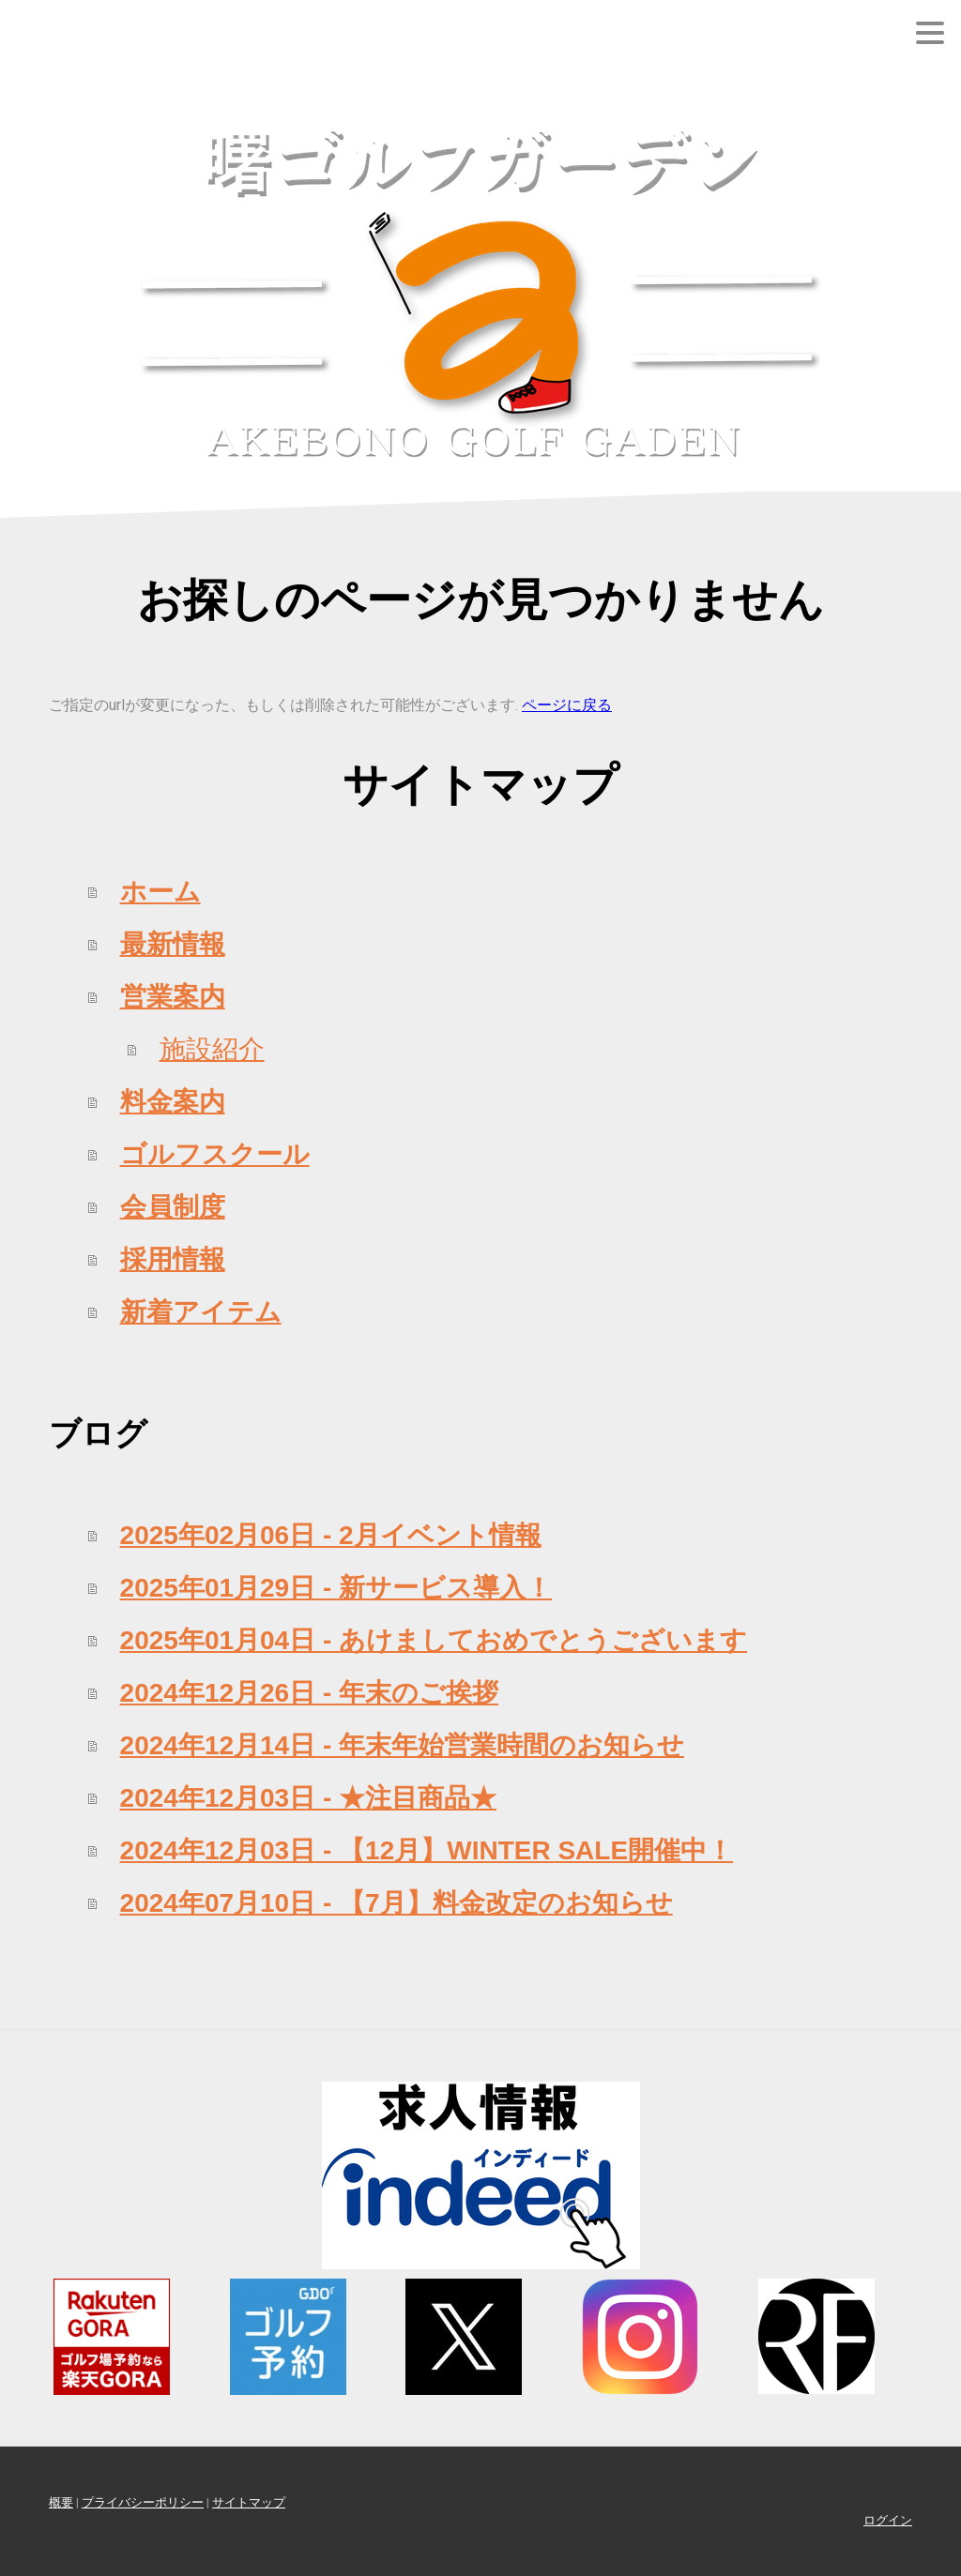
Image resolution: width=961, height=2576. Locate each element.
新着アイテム (201, 1311)
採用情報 (172, 1259)
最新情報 (172, 944)
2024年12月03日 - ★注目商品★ (308, 1797)
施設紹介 (212, 1049)
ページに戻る (567, 705)
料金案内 (172, 1101)
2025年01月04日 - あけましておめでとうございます (433, 1640)
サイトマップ (248, 2502)
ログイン (887, 2520)
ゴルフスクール (215, 1154)
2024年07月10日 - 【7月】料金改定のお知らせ (396, 1902)
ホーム (160, 891)
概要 (61, 2502)
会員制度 (172, 1206)
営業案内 (172, 996)
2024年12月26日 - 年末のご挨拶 (309, 1692)
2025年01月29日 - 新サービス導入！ (336, 1587)
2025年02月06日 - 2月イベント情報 (331, 1535)
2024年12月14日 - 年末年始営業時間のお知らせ (402, 1745)
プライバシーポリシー (143, 2502)
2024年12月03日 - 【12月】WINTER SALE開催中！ (427, 1850)
